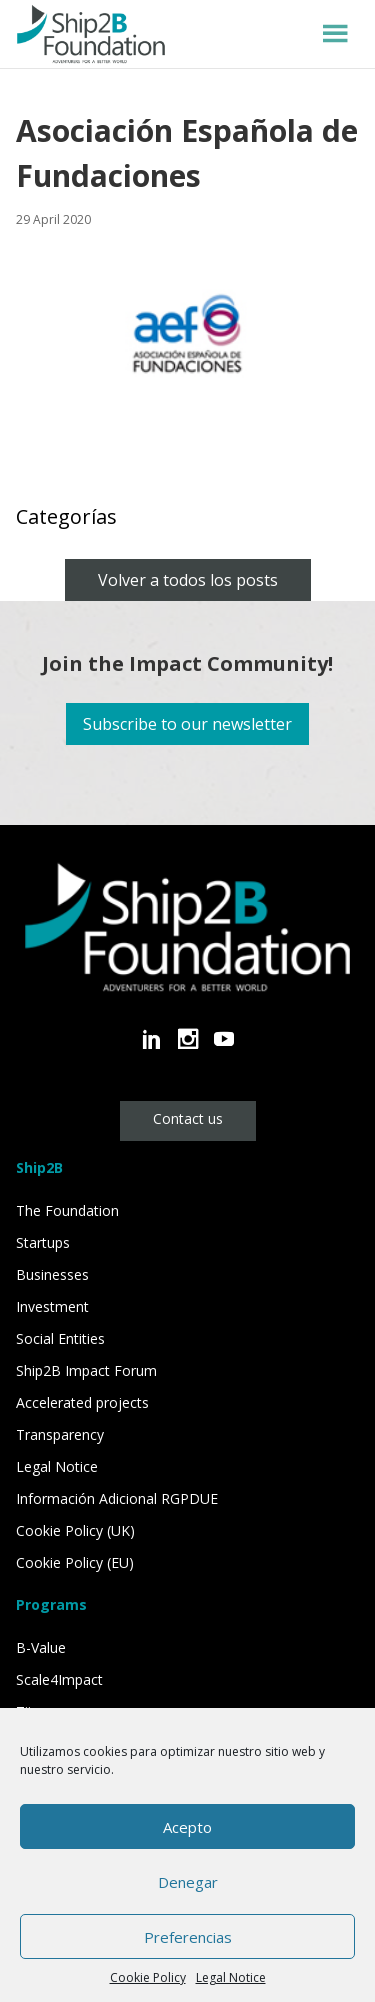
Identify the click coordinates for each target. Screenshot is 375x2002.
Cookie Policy (148, 1977)
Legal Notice (231, 1977)
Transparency (60, 1434)
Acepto (187, 1827)
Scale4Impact (59, 1679)
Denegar (188, 1882)
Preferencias (188, 1937)
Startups (43, 1242)
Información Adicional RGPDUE (117, 1498)
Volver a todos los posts (188, 580)
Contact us (188, 1118)
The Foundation (67, 1210)
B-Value (41, 1647)
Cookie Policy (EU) (75, 1562)
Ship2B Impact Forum (86, 1370)
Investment (52, 1306)
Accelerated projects (82, 1402)
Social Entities (60, 1338)
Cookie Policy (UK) (75, 1530)
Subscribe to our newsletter (187, 724)
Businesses (52, 1274)
